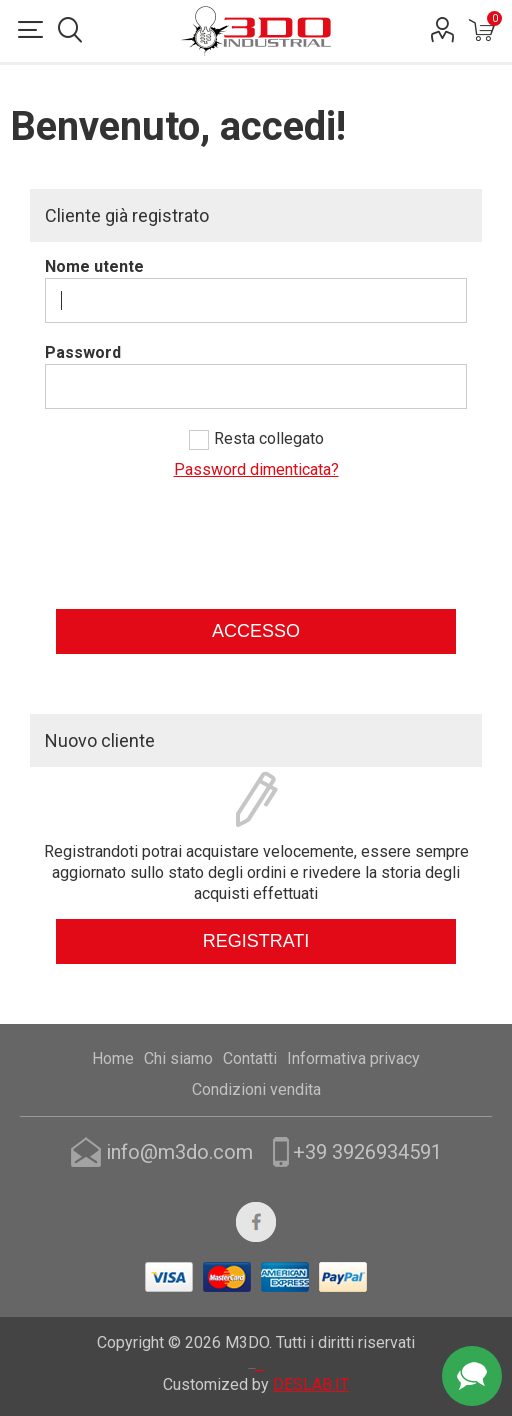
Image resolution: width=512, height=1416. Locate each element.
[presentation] (256, 555)
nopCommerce (260, 1368)
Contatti (250, 1058)
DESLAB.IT (311, 1384)
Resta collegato (269, 438)
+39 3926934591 (367, 1152)
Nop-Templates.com (260, 1337)
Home (113, 1058)
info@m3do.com (179, 1152)
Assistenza (472, 1376)
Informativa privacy (353, 1058)
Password (83, 352)
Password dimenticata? (256, 469)
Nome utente (94, 266)
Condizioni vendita (256, 1089)
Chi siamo (178, 1058)
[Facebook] (256, 1222)
